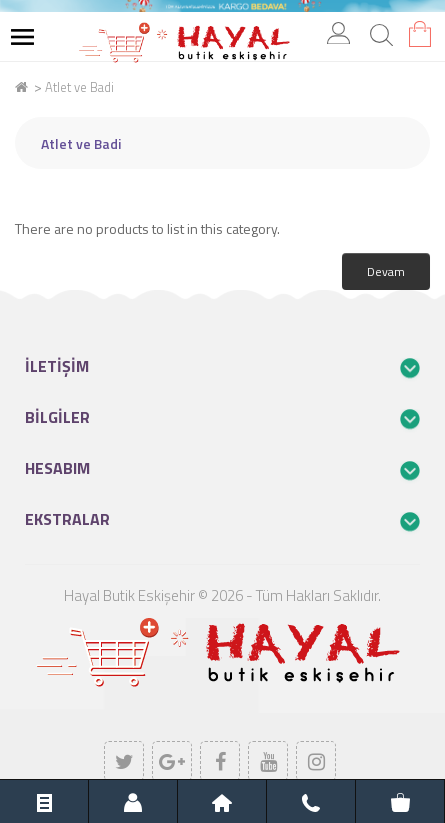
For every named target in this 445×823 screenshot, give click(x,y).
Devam (386, 271)
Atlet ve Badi (79, 87)
